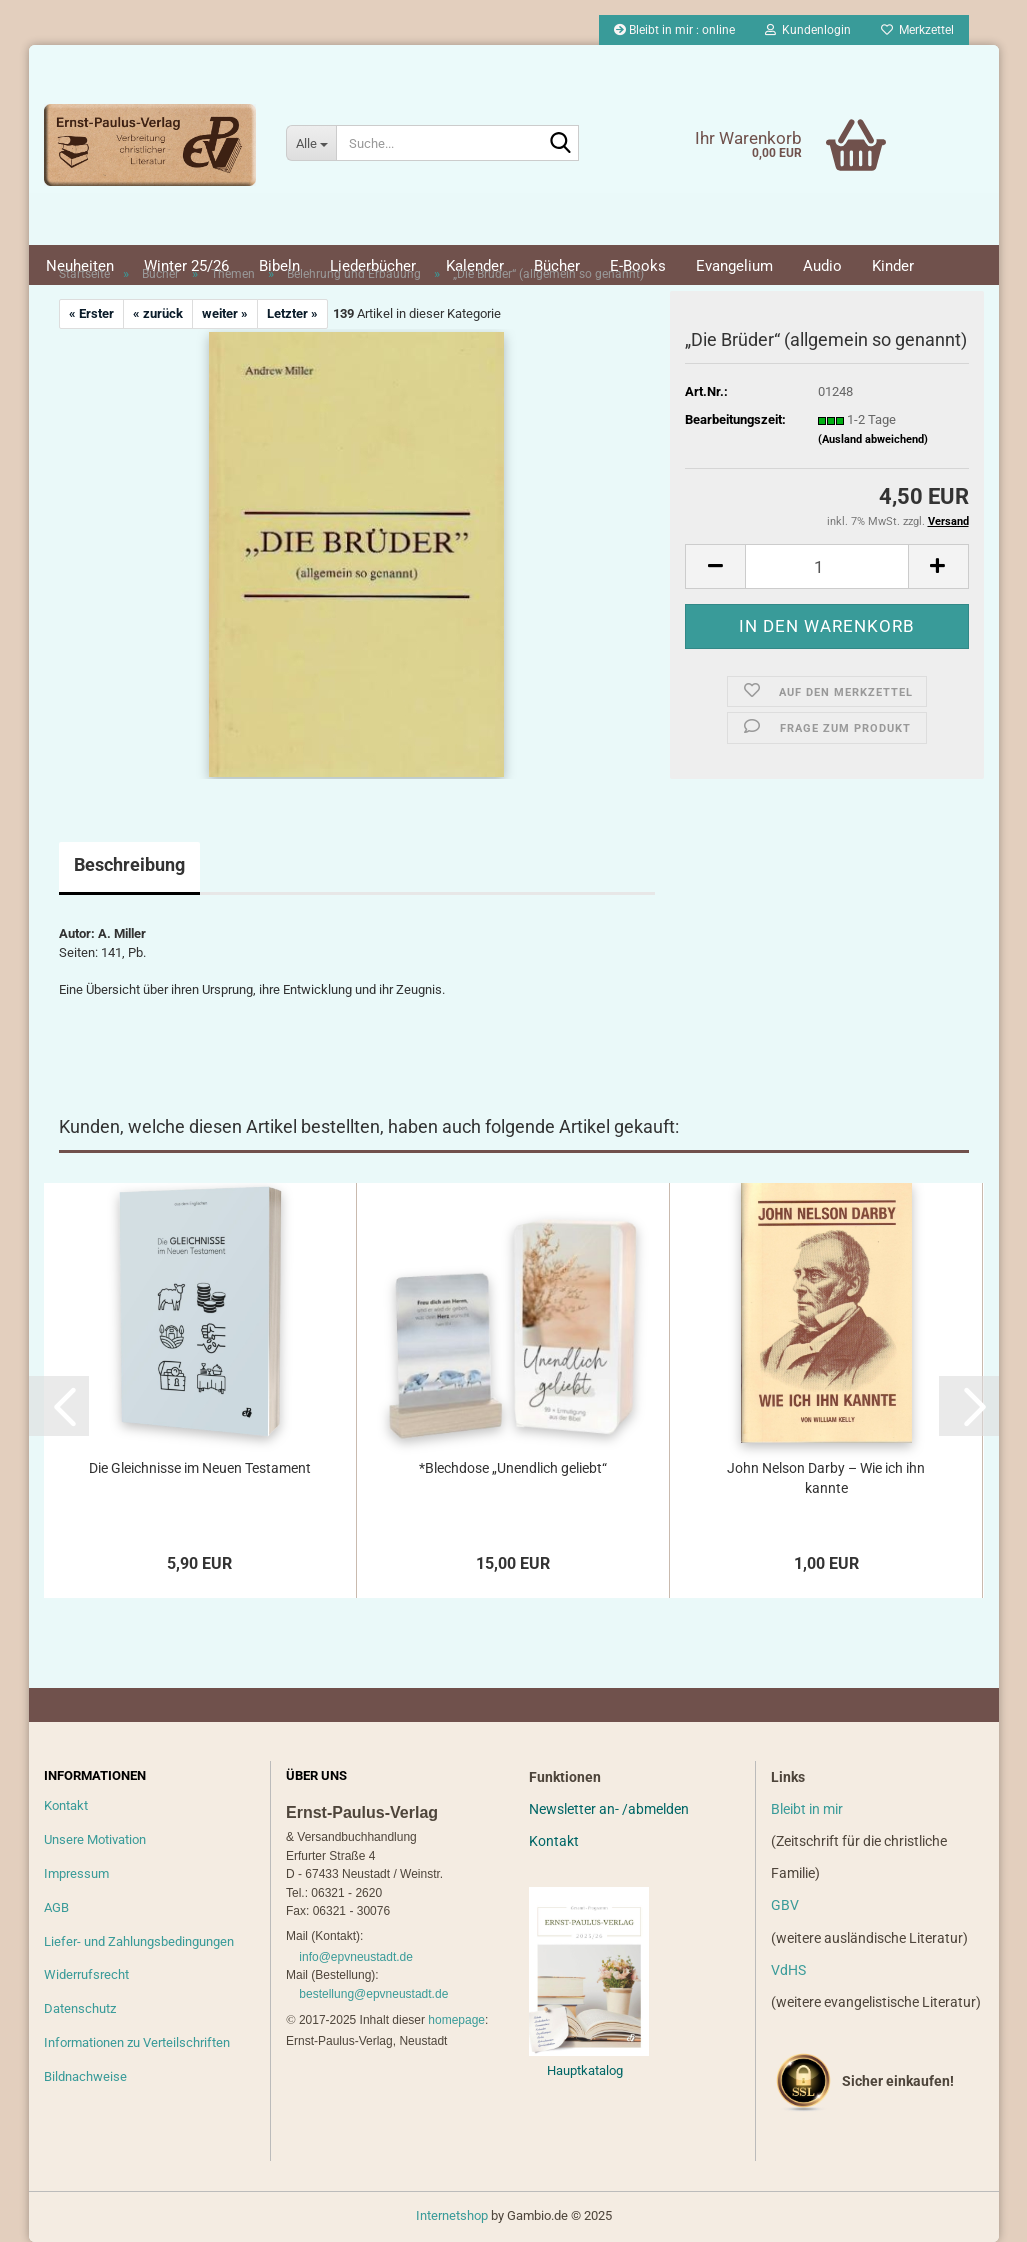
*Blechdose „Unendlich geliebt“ (513, 1468)
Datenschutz (80, 2008)
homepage (456, 2020)
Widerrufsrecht (86, 1974)
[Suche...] (311, 143)
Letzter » (292, 313)
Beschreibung (129, 864)
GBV (785, 1905)
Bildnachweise (85, 2076)
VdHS (788, 1970)
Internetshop (452, 2215)
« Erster (91, 313)
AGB (56, 1907)
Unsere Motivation (95, 1839)
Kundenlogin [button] (808, 30)
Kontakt (66, 1805)
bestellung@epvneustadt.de (373, 1994)
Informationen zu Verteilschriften (137, 2042)
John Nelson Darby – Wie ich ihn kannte (826, 1478)
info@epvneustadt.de (356, 1957)
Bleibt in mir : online (674, 30)
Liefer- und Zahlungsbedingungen (139, 1941)
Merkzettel (917, 30)
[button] (715, 566)
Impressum (76, 1873)
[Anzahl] (826, 566)
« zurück (158, 313)
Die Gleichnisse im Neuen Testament (200, 1468)
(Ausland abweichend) (873, 439)
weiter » (225, 313)
